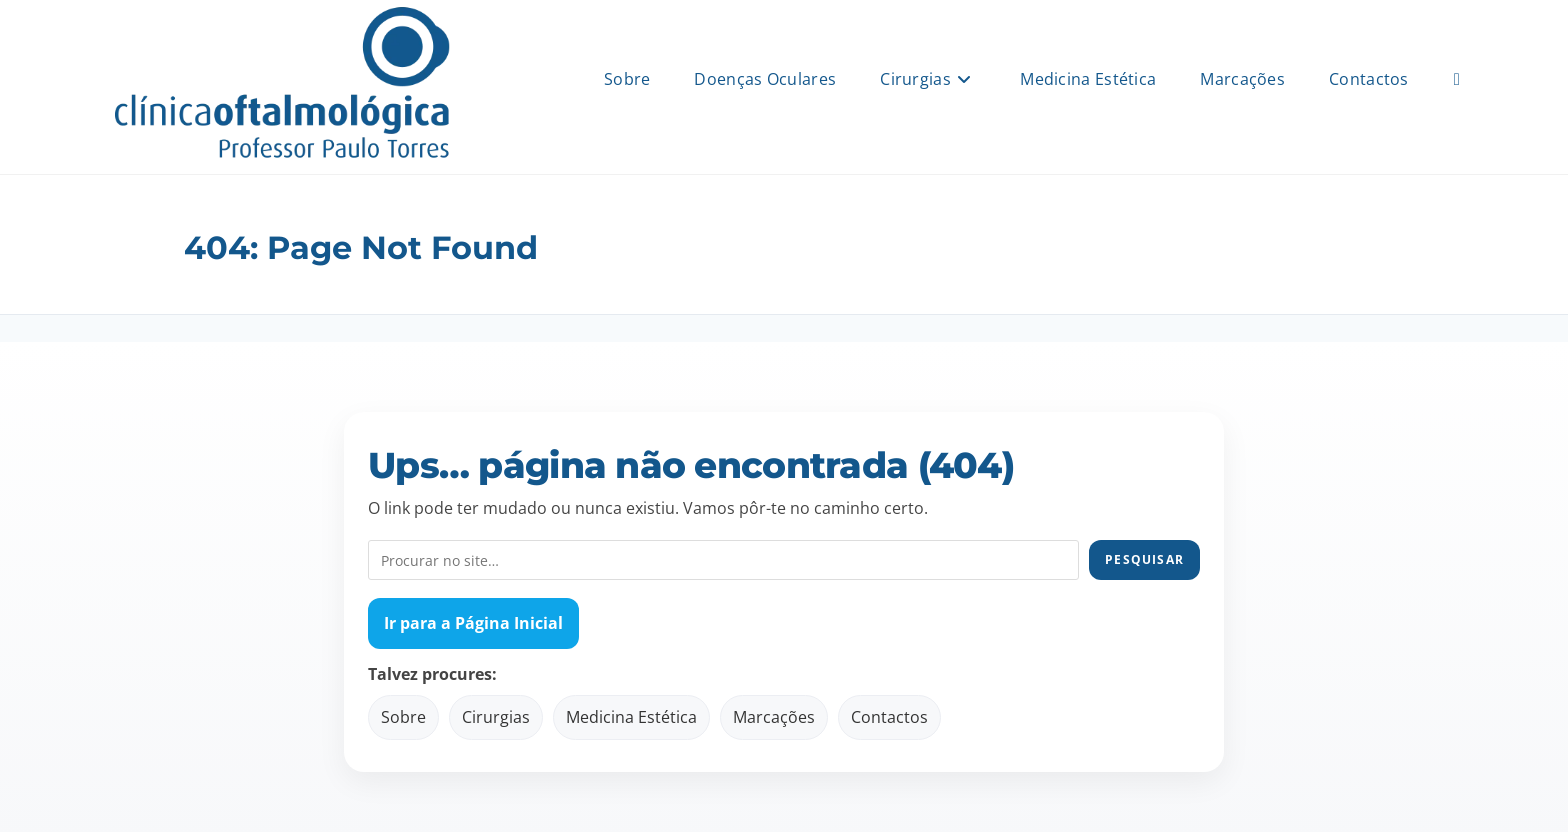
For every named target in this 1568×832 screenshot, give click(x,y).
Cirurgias (496, 717)
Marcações (774, 717)
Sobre (403, 717)
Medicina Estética (631, 717)
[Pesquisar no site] (723, 560)
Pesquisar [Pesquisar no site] (1144, 559)
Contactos (889, 717)
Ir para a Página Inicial (473, 623)
